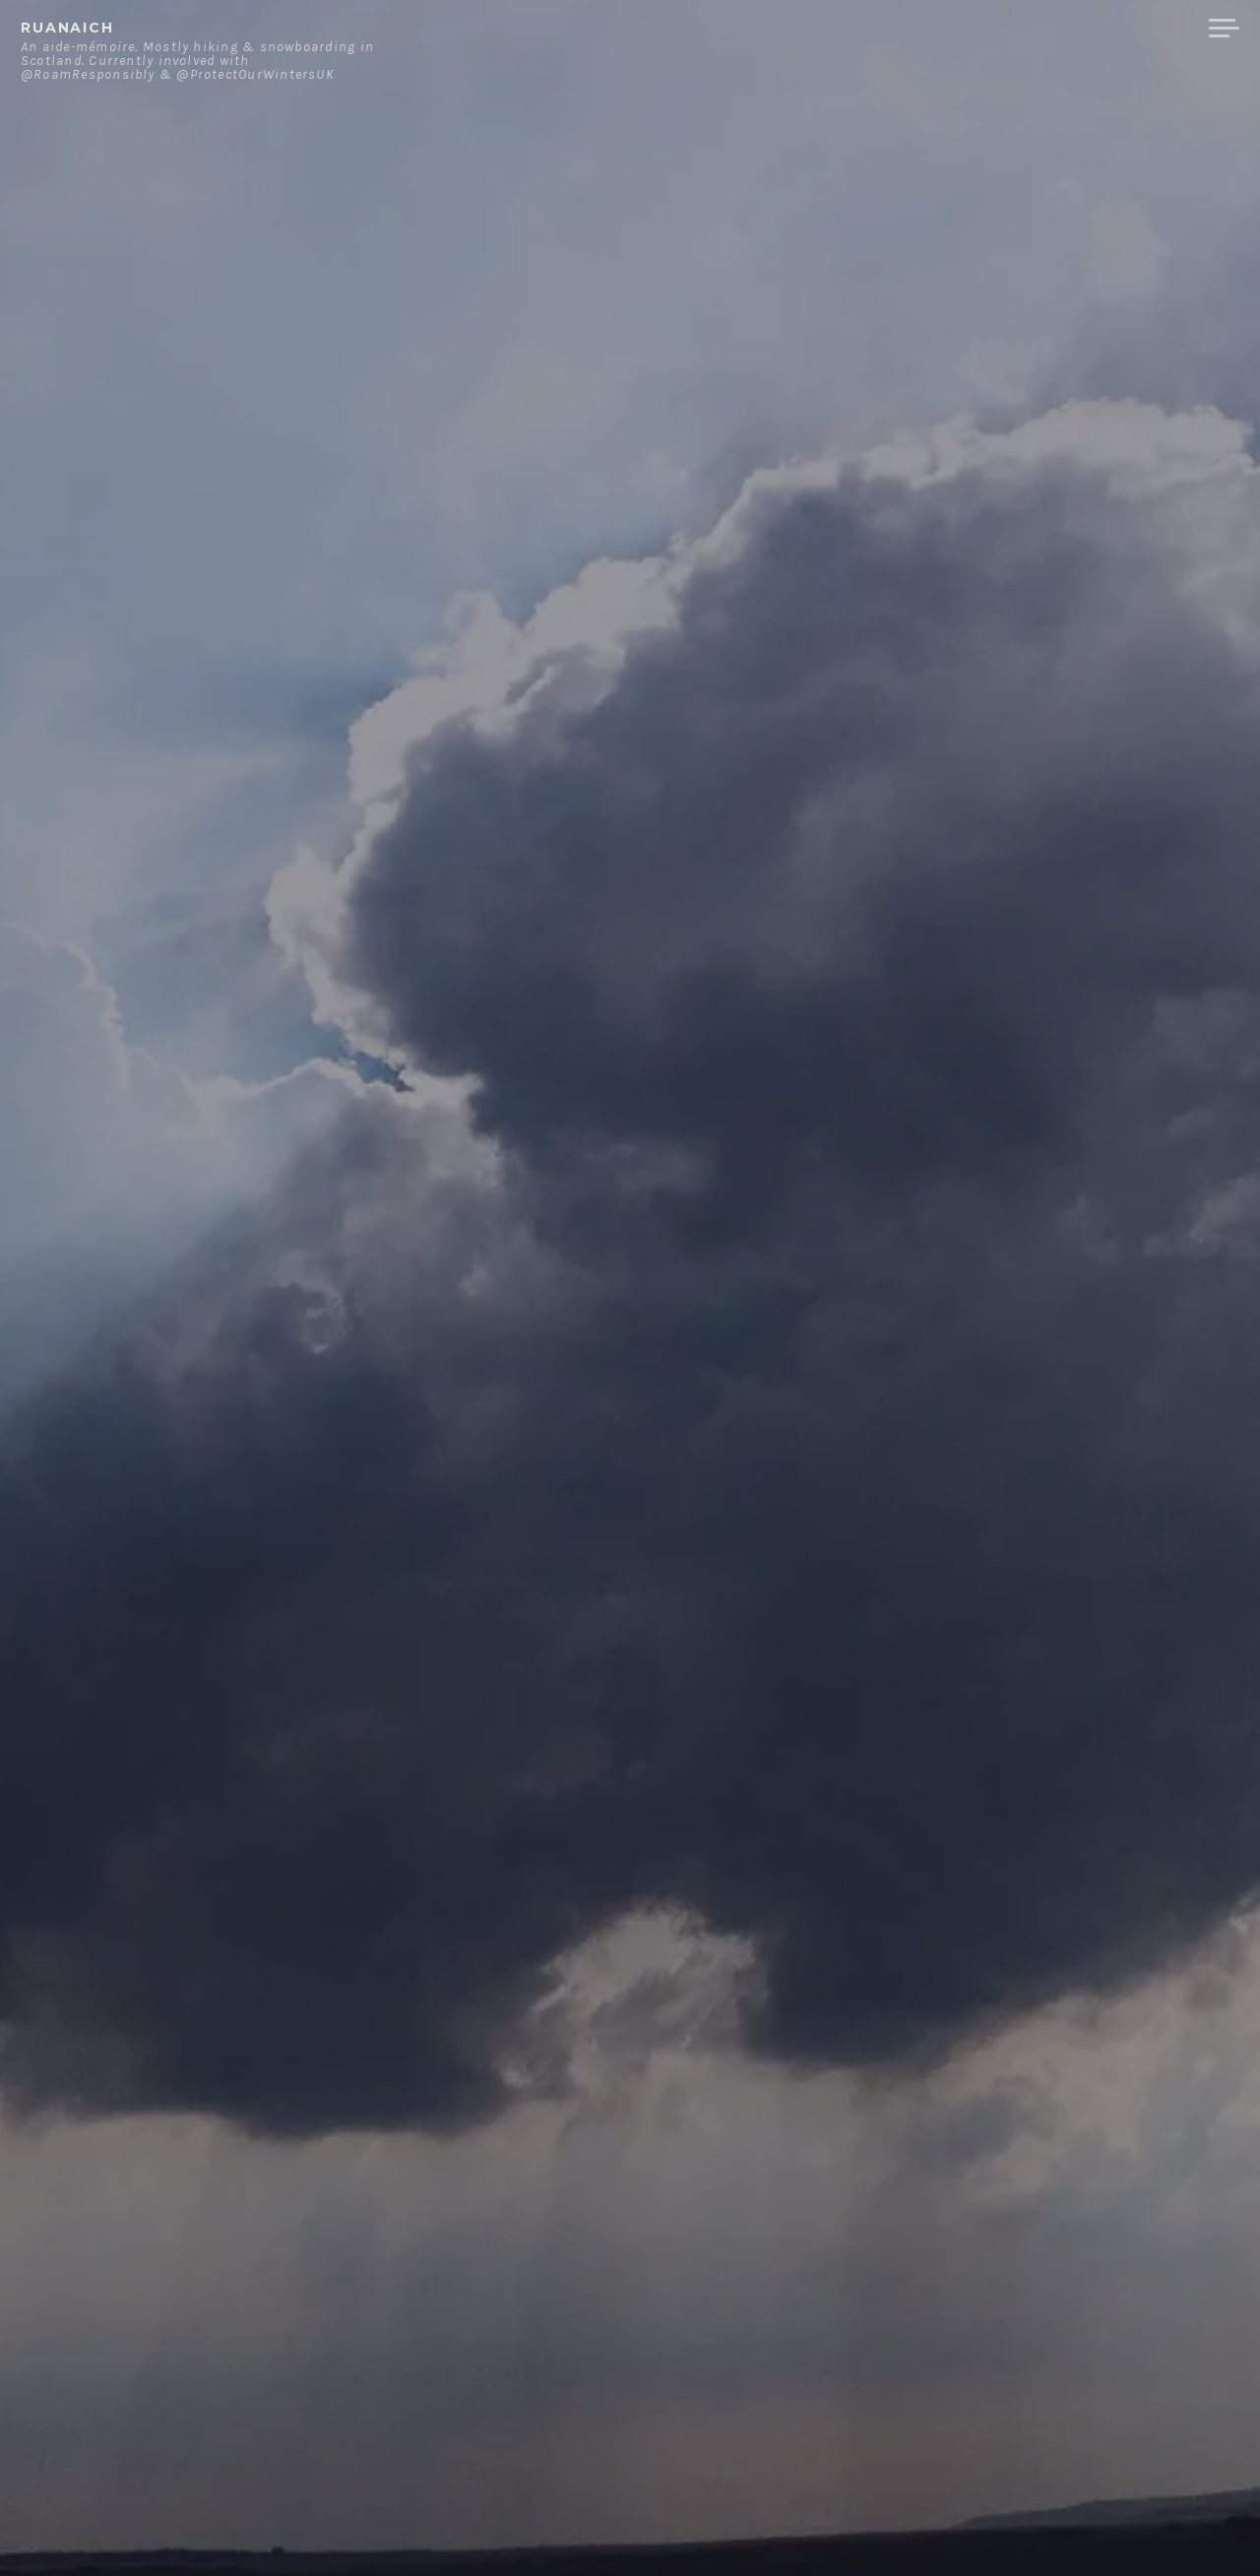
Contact (990, 28)
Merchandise (1119, 28)
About (895, 28)
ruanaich (67, 27)
